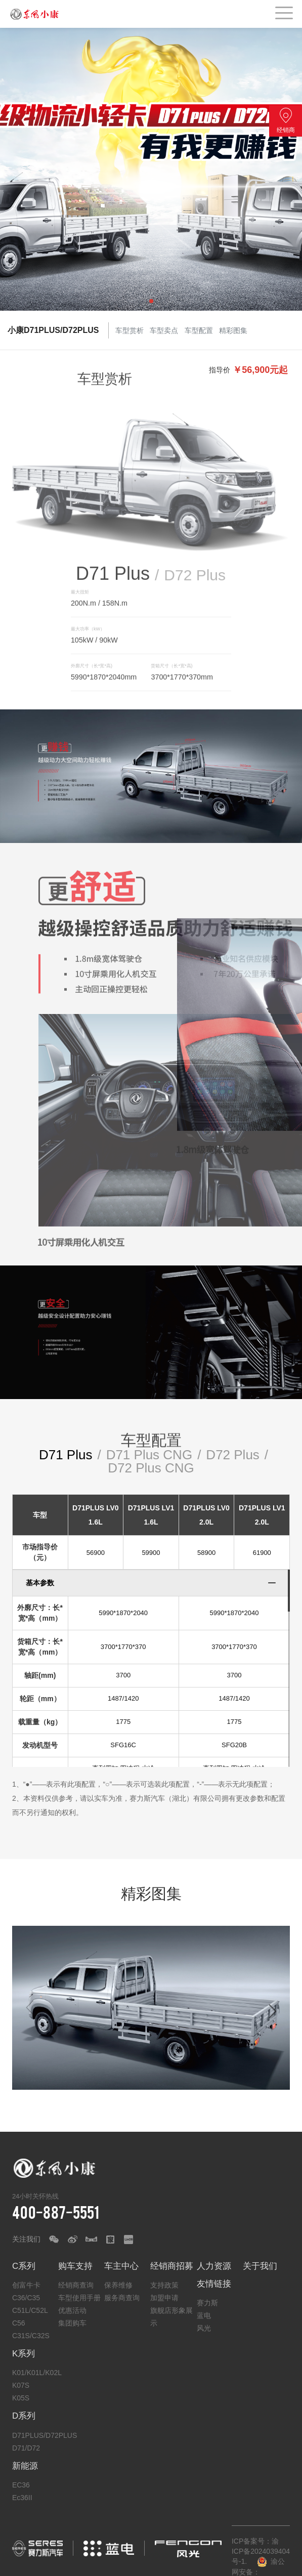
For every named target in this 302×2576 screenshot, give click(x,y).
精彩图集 (234, 330)
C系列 (23, 2266)
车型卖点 (164, 330)
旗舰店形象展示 (171, 2316)
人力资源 (214, 2266)
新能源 (25, 2466)
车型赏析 (129, 330)
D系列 (23, 2416)
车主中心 (121, 2266)
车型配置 (199, 330)
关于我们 (260, 2266)
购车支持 (75, 2266)
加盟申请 (164, 2298)
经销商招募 (171, 2266)
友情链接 (214, 2284)
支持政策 (164, 2285)
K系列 (23, 2353)
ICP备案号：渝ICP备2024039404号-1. (261, 2551)
